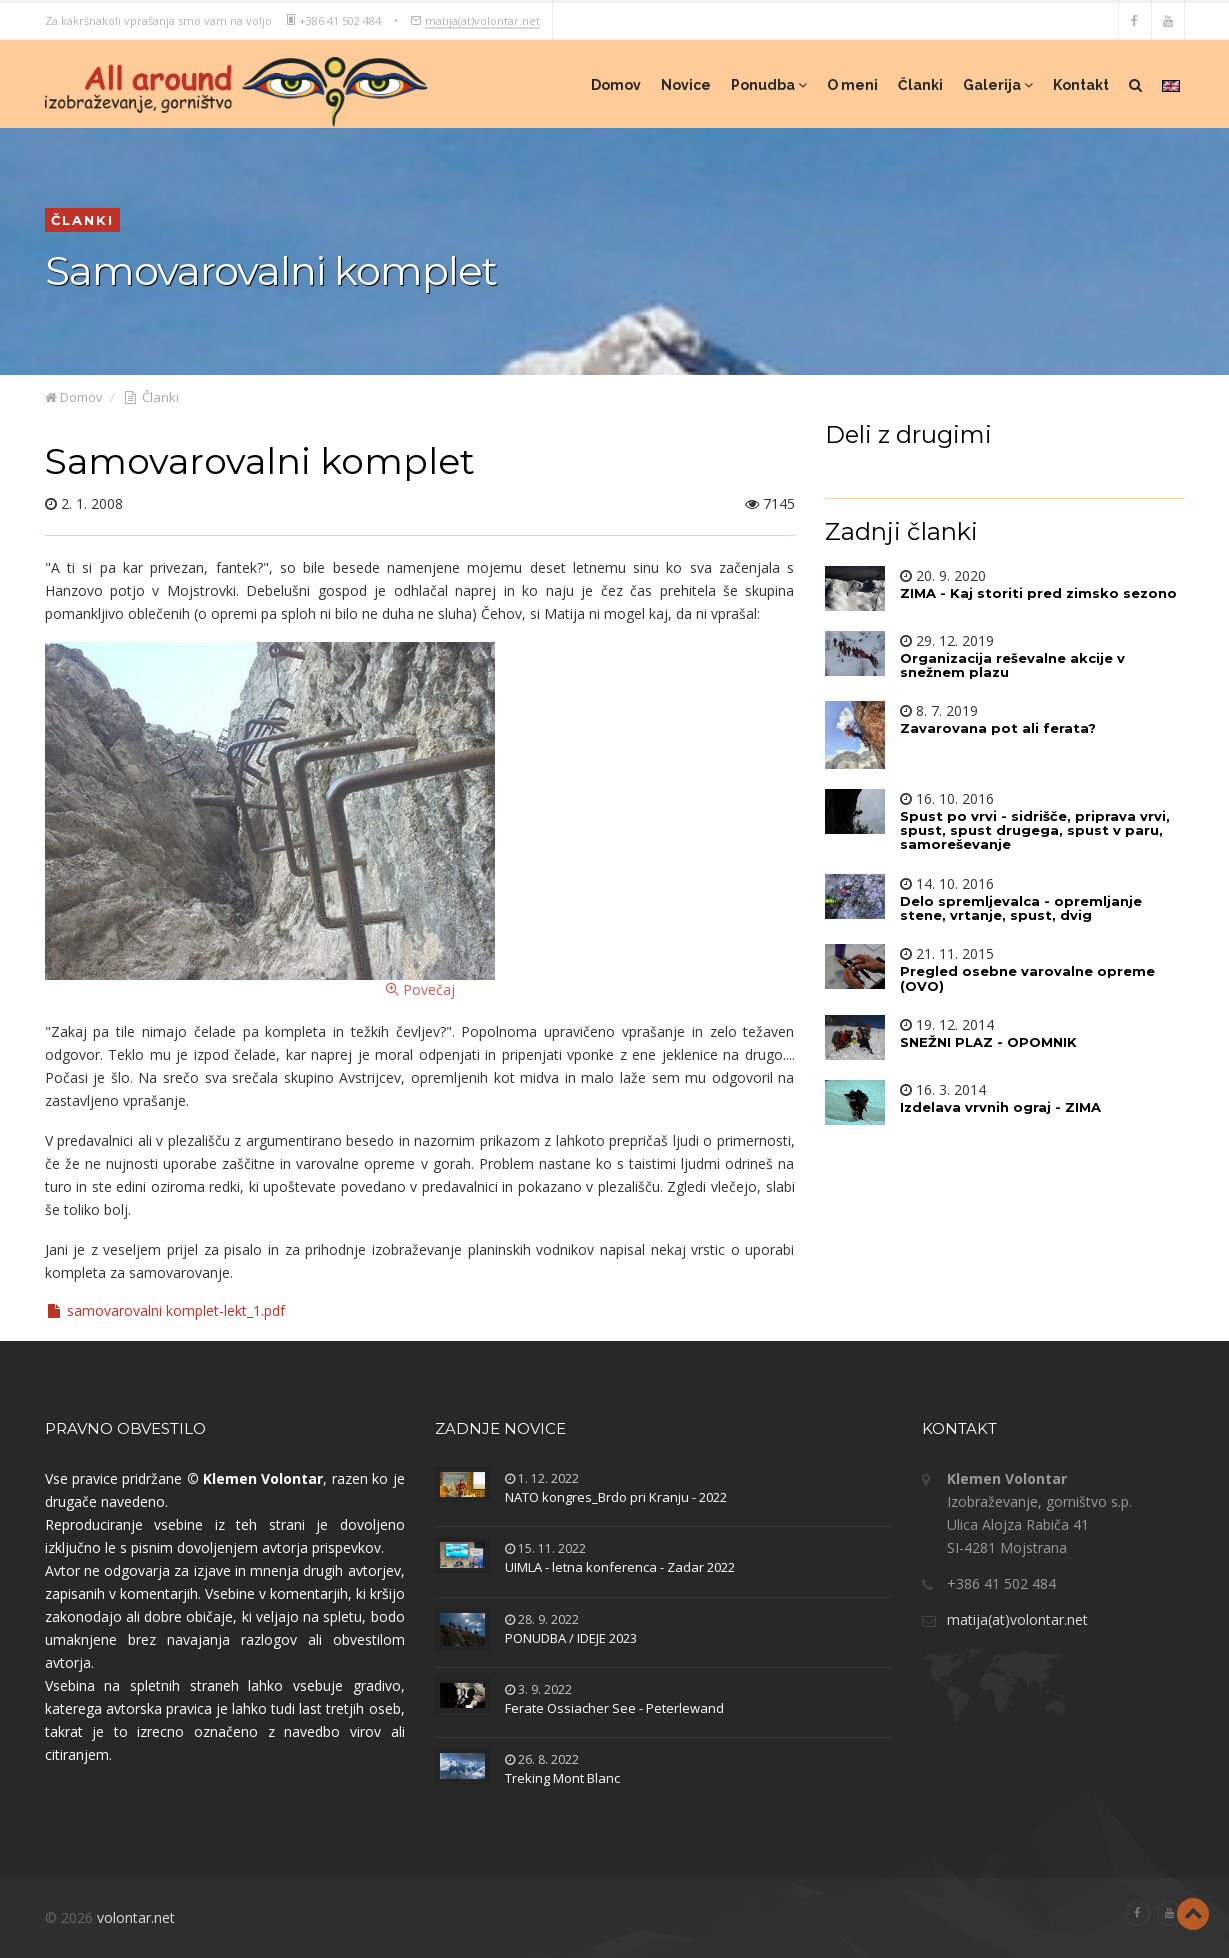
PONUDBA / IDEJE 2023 (571, 1638)
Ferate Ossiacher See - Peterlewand (614, 1708)
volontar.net (136, 1917)
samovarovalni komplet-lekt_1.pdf (165, 1310)
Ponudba (769, 85)
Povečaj (270, 820)
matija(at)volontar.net (482, 19)
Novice (686, 85)
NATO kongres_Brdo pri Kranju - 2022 (616, 1497)
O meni (852, 85)
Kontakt (1081, 85)
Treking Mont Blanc (562, 1778)
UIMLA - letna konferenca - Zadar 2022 (620, 1567)
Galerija (998, 85)
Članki (920, 85)
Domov (616, 85)
